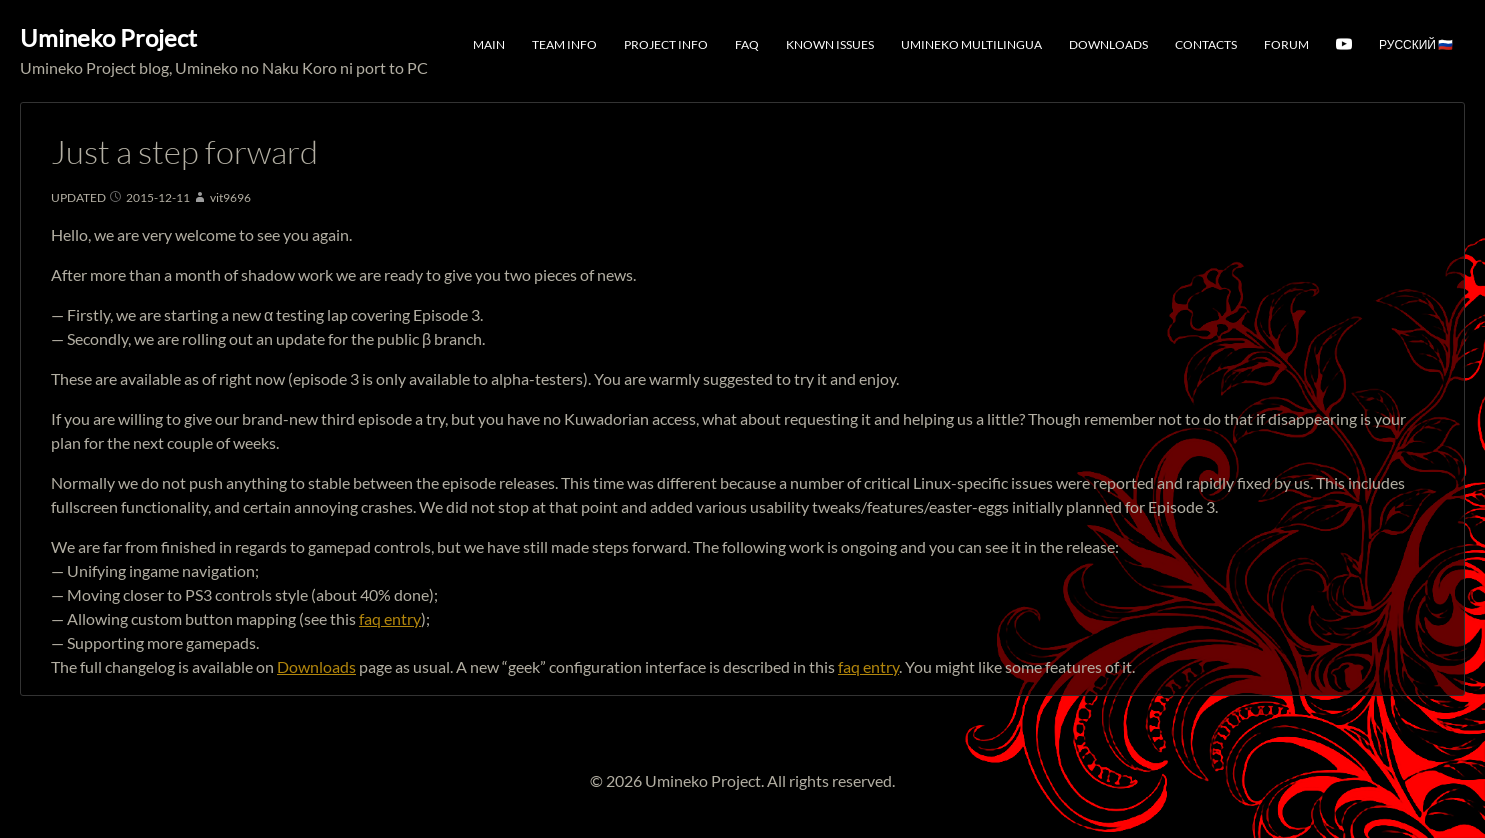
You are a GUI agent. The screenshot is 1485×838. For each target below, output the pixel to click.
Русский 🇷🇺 (1416, 44)
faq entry (390, 618)
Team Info (564, 44)
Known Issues (830, 44)
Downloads (1108, 44)
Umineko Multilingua (971, 44)
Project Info (666, 44)
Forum (1286, 44)
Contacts (1206, 44)
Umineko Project (108, 37)
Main (489, 44)
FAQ (747, 44)
